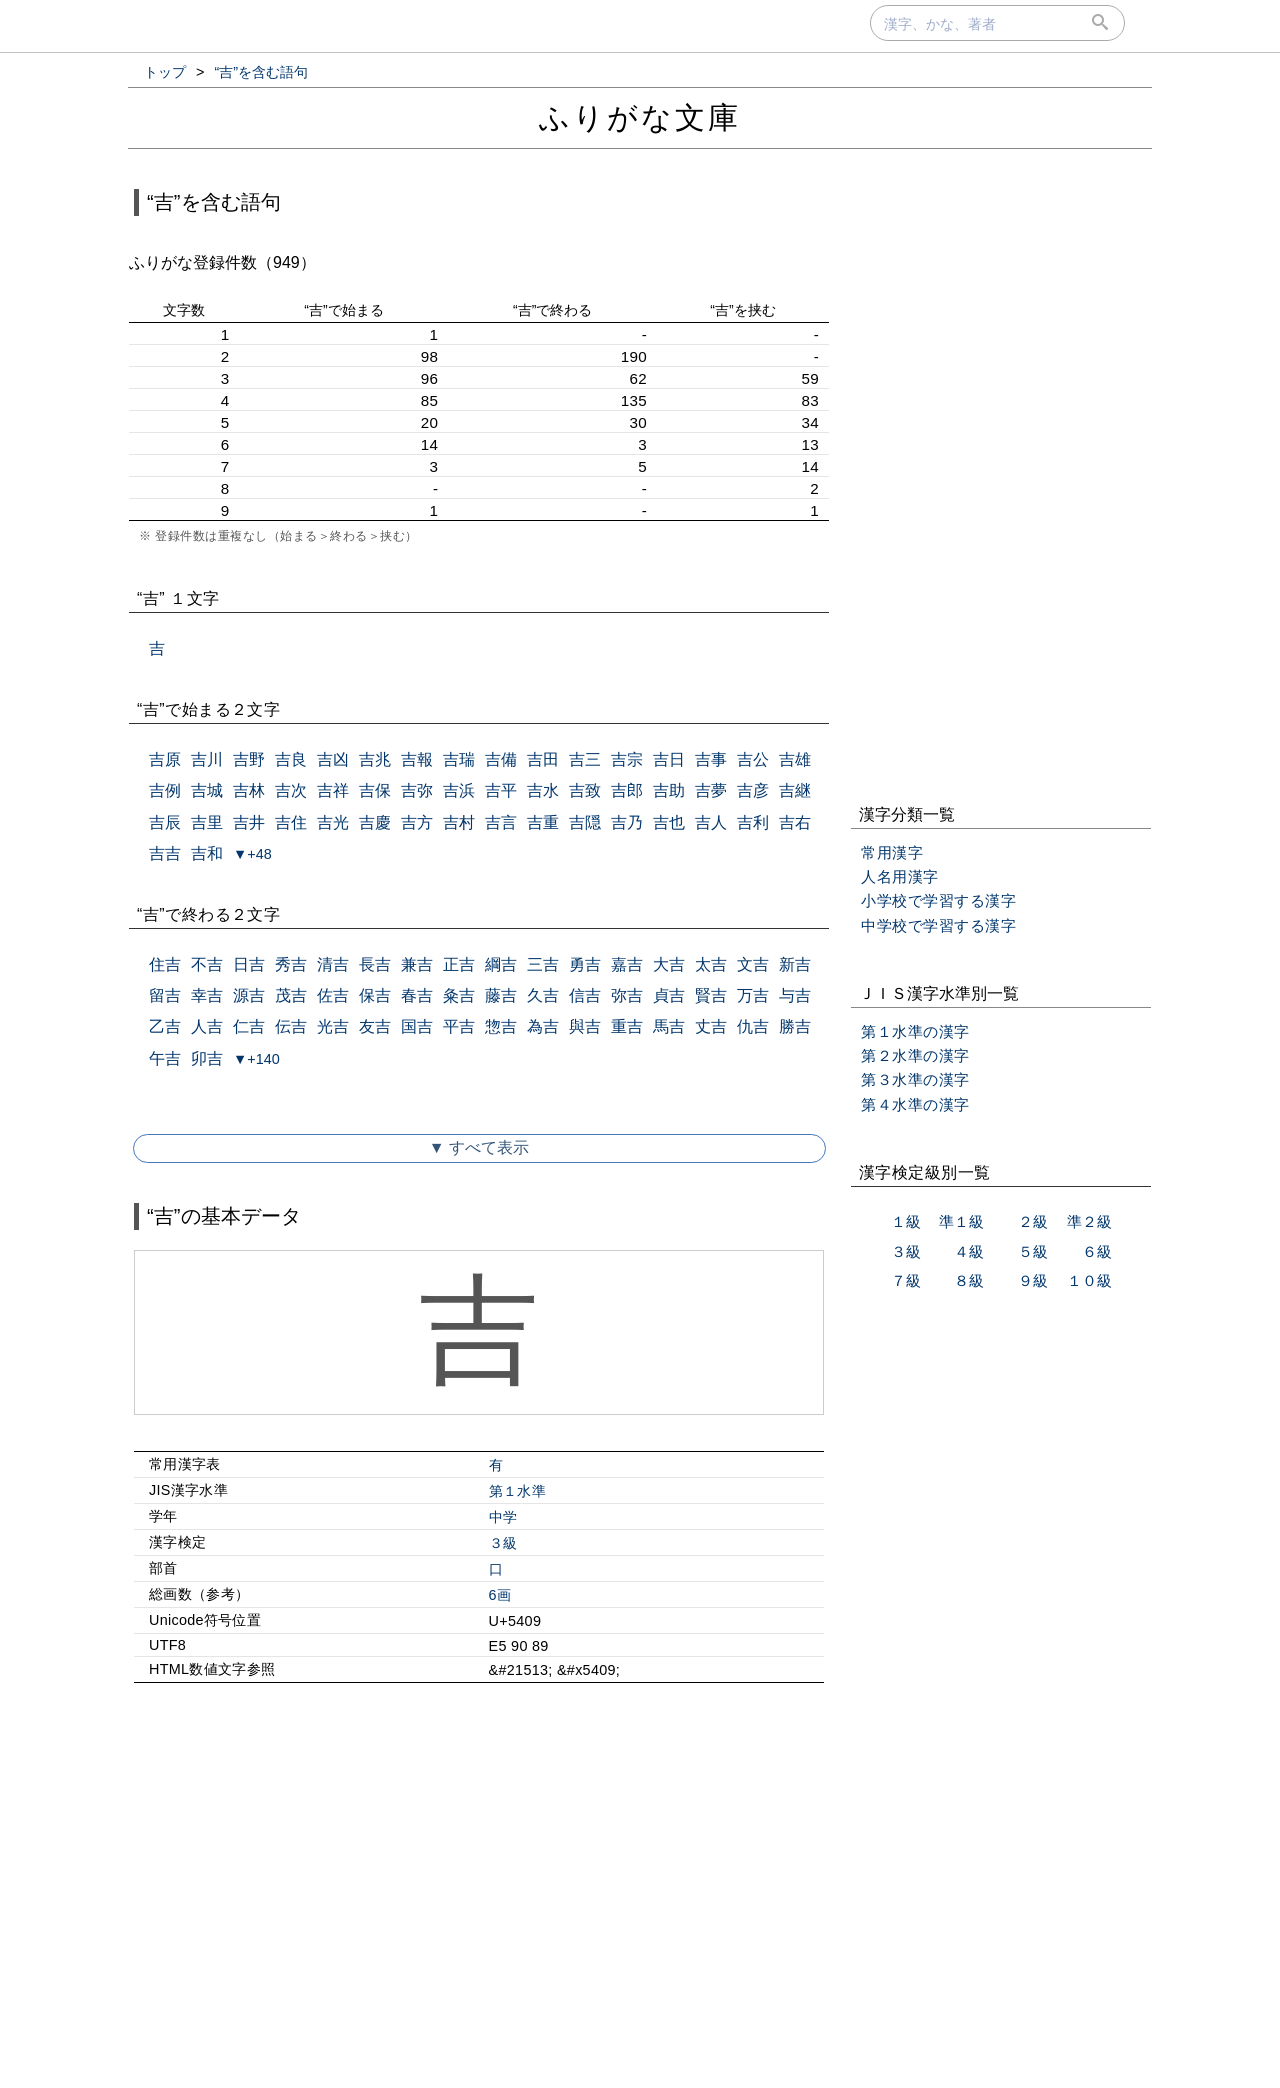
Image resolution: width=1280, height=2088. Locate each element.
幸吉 (207, 995)
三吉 (543, 964)
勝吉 (795, 1026)
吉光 (333, 822)
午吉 (165, 1058)
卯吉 (207, 1058)
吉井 (249, 822)
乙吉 (165, 1026)
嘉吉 (627, 964)
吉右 (795, 822)
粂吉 (459, 995)
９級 (1033, 1280)
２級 (1033, 1221)
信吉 (585, 995)
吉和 (207, 853)
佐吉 (333, 995)
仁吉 (249, 1026)
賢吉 (711, 995)
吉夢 (711, 790)
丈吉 (711, 1026)
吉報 (417, 759)
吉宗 (627, 759)
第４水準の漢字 (915, 1104)
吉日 (669, 759)
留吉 (165, 995)
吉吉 (165, 853)
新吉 (795, 964)
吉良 (291, 759)
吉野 (249, 759)
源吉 (249, 995)
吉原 (165, 759)
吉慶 (375, 822)
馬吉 (669, 1026)
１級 (906, 1221)
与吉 (795, 995)
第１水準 (517, 1491)
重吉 (627, 1026)
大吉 (669, 964)
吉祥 (333, 790)
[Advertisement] (479, 1870)
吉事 (711, 759)
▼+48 (252, 854)
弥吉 (627, 995)
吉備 (501, 759)
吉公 (753, 759)
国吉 (417, 1026)
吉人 (711, 822)
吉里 (207, 822)
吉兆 (375, 759)
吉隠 (585, 822)
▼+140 (256, 1059)
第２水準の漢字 (915, 1055)
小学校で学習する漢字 (938, 900)
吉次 (291, 790)
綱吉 (501, 964)
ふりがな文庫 (640, 117)
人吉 (207, 1026)
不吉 (207, 964)
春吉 (417, 995)
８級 (969, 1280)
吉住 (291, 822)
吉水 (543, 790)
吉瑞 (459, 759)
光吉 (333, 1026)
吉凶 (333, 759)
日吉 (249, 964)
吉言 (501, 822)
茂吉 (291, 995)
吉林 (249, 790)
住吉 (165, 964)
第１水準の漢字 (915, 1031)
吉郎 (627, 790)
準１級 (961, 1221)
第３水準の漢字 (915, 1079)
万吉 (753, 995)
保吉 (375, 995)
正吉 (459, 964)
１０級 (1089, 1280)
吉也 (669, 822)
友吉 (375, 1026)
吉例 (165, 790)
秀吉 (291, 964)
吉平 (501, 790)
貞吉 (669, 995)
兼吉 (417, 964)
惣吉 (501, 1026)
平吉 (459, 1026)
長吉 (375, 964)
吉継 (795, 790)
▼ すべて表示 (479, 1147)
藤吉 (501, 995)
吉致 (585, 790)
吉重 (543, 822)
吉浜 (459, 790)
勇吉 (585, 964)
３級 (503, 1543)
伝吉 (291, 1026)
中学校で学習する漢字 (938, 925)
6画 (500, 1595)
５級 (1033, 1251)
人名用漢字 (900, 876)
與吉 (585, 1026)
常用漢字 (892, 852)
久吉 (543, 995)
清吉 (333, 964)
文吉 (753, 964)
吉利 (753, 822)
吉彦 (753, 790)
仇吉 (753, 1026)
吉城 (207, 790)
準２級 (1089, 1221)
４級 (969, 1251)
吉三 (585, 759)
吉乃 (627, 822)
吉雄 (795, 759)
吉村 (459, 822)
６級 (1097, 1251)
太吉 (711, 964)
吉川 (207, 759)
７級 (906, 1280)
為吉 (543, 1026)
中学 (503, 1517)
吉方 (417, 822)
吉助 (669, 790)
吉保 (375, 790)
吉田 (543, 759)
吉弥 (417, 790)
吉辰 (165, 822)
